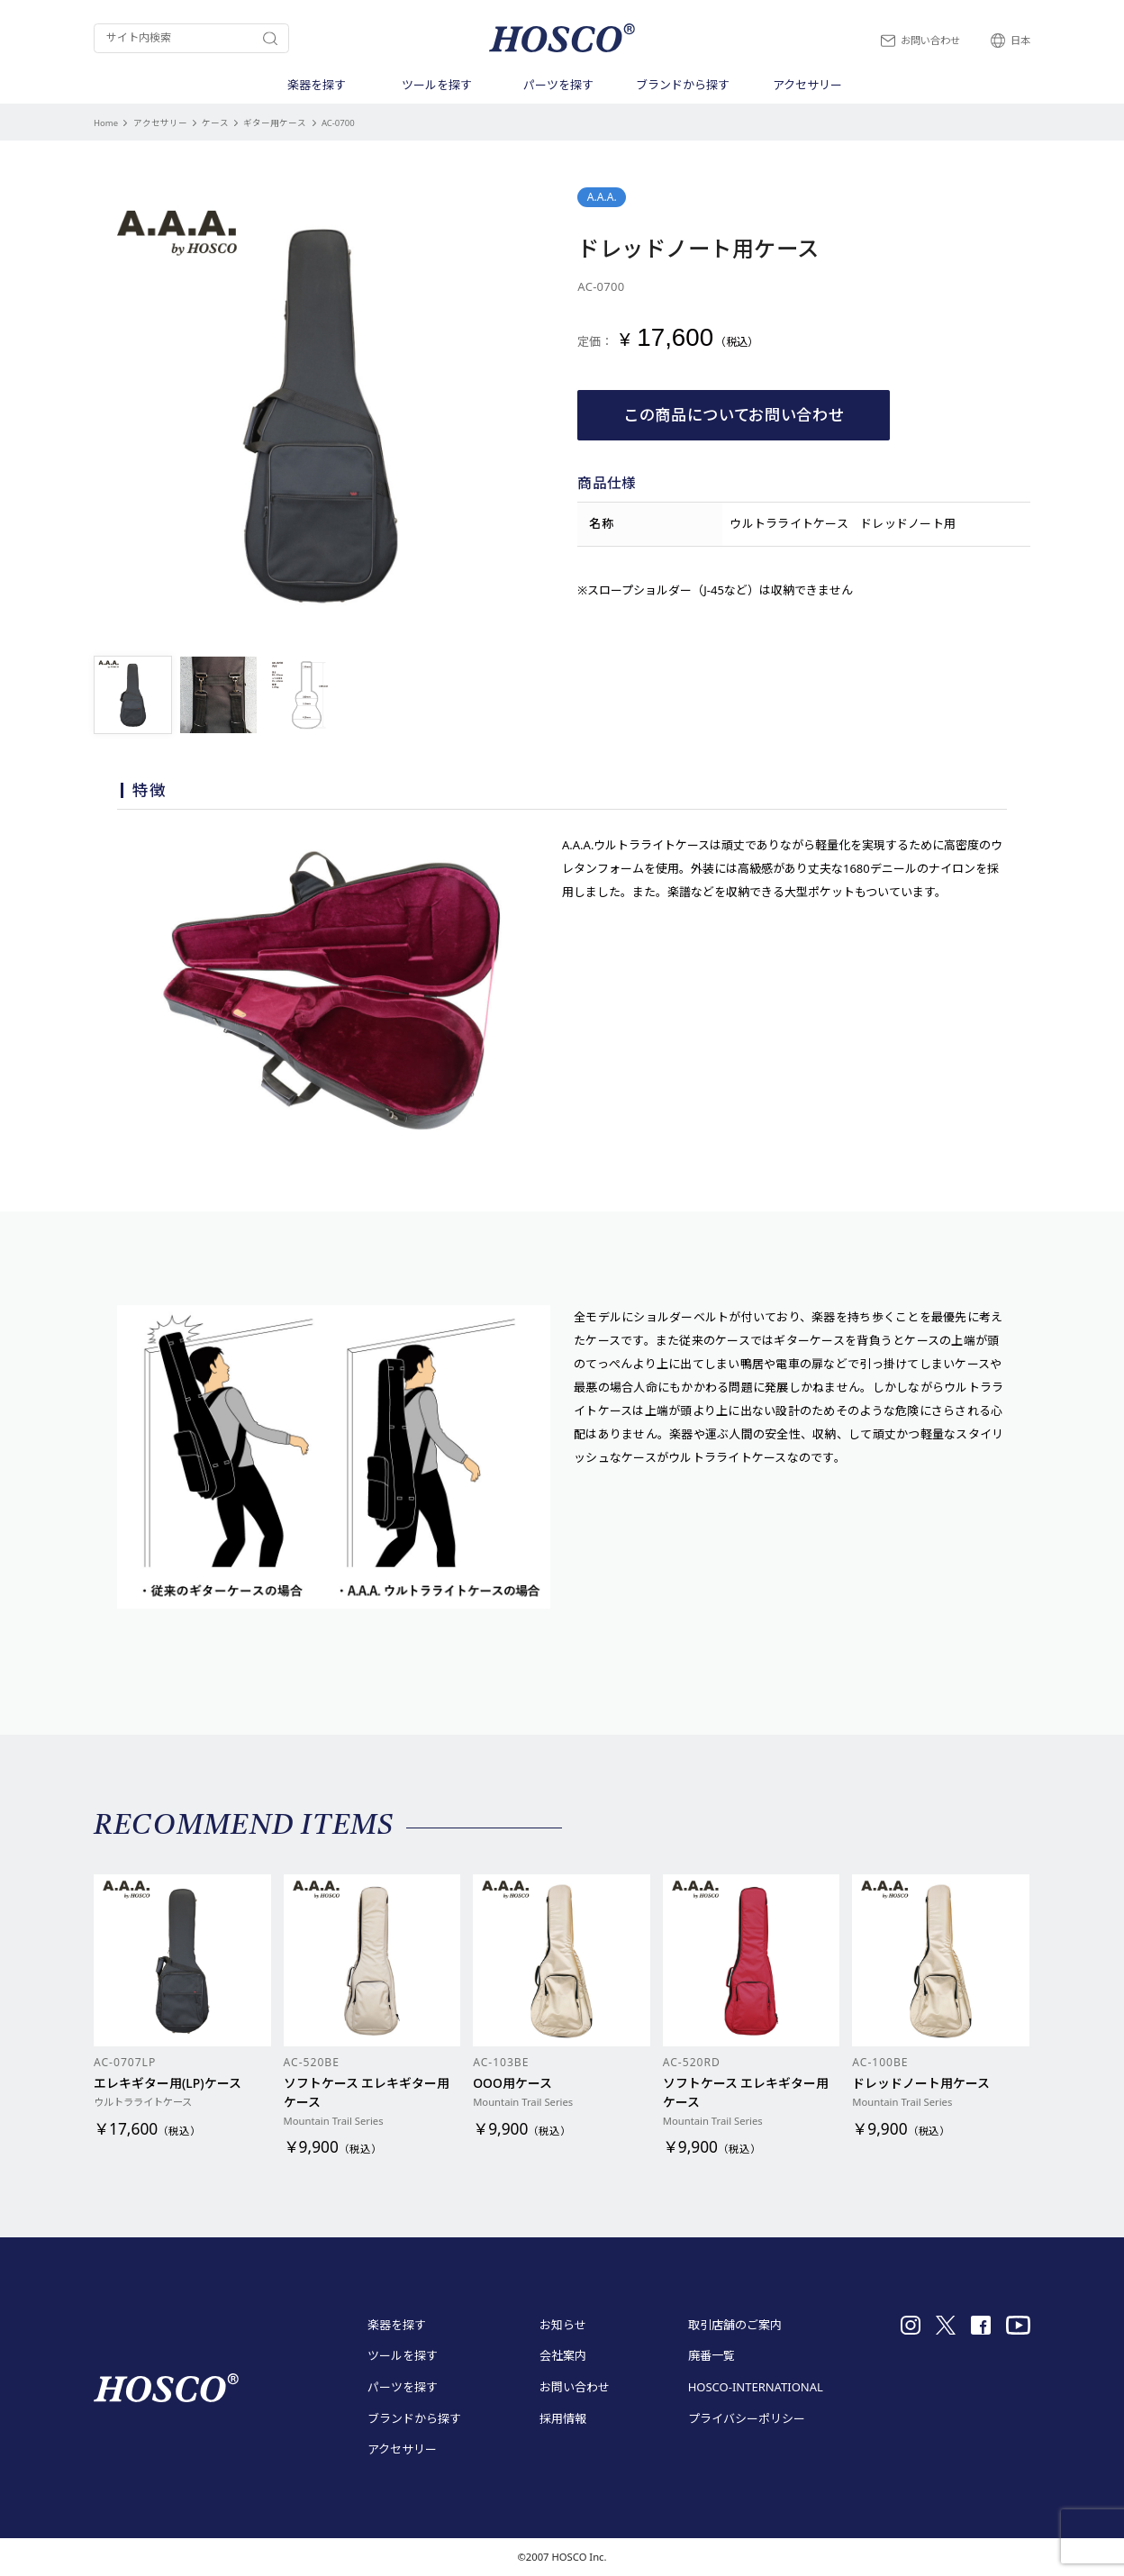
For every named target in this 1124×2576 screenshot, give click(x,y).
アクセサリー (160, 123)
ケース (215, 123)
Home (106, 123)
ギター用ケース (274, 123)
